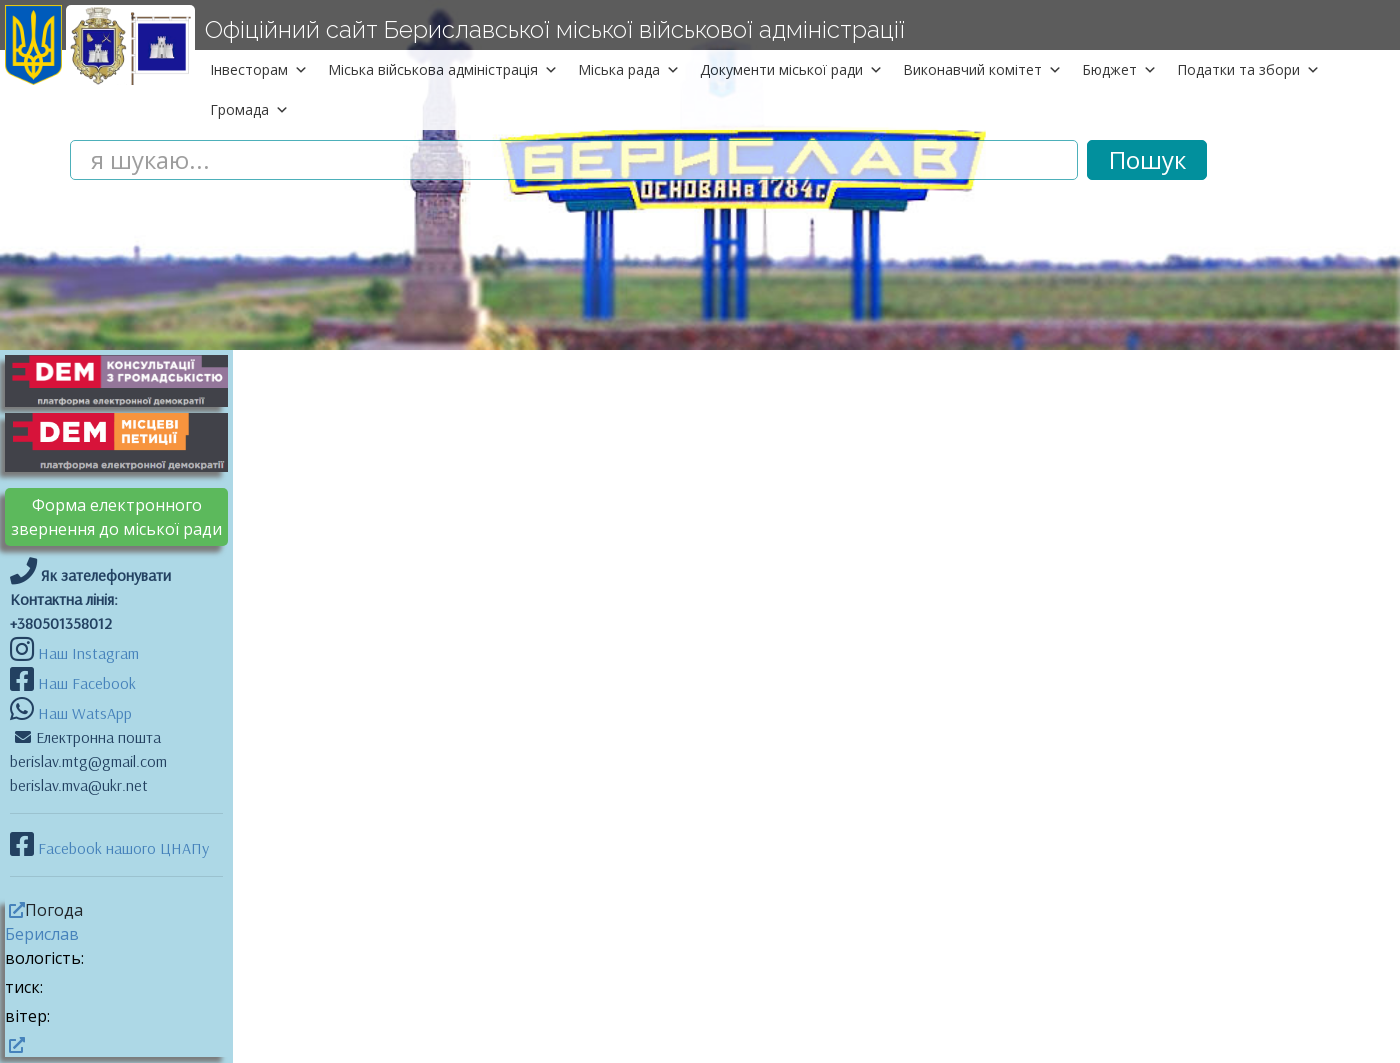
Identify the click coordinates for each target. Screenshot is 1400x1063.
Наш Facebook (85, 683)
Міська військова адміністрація (443, 69)
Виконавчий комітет (982, 69)
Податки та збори (1248, 69)
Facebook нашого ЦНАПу (121, 848)
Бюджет (1119, 69)
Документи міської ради (791, 69)
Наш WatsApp (83, 713)
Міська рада (629, 69)
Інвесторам (259, 69)
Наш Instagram (88, 653)
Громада (249, 109)
